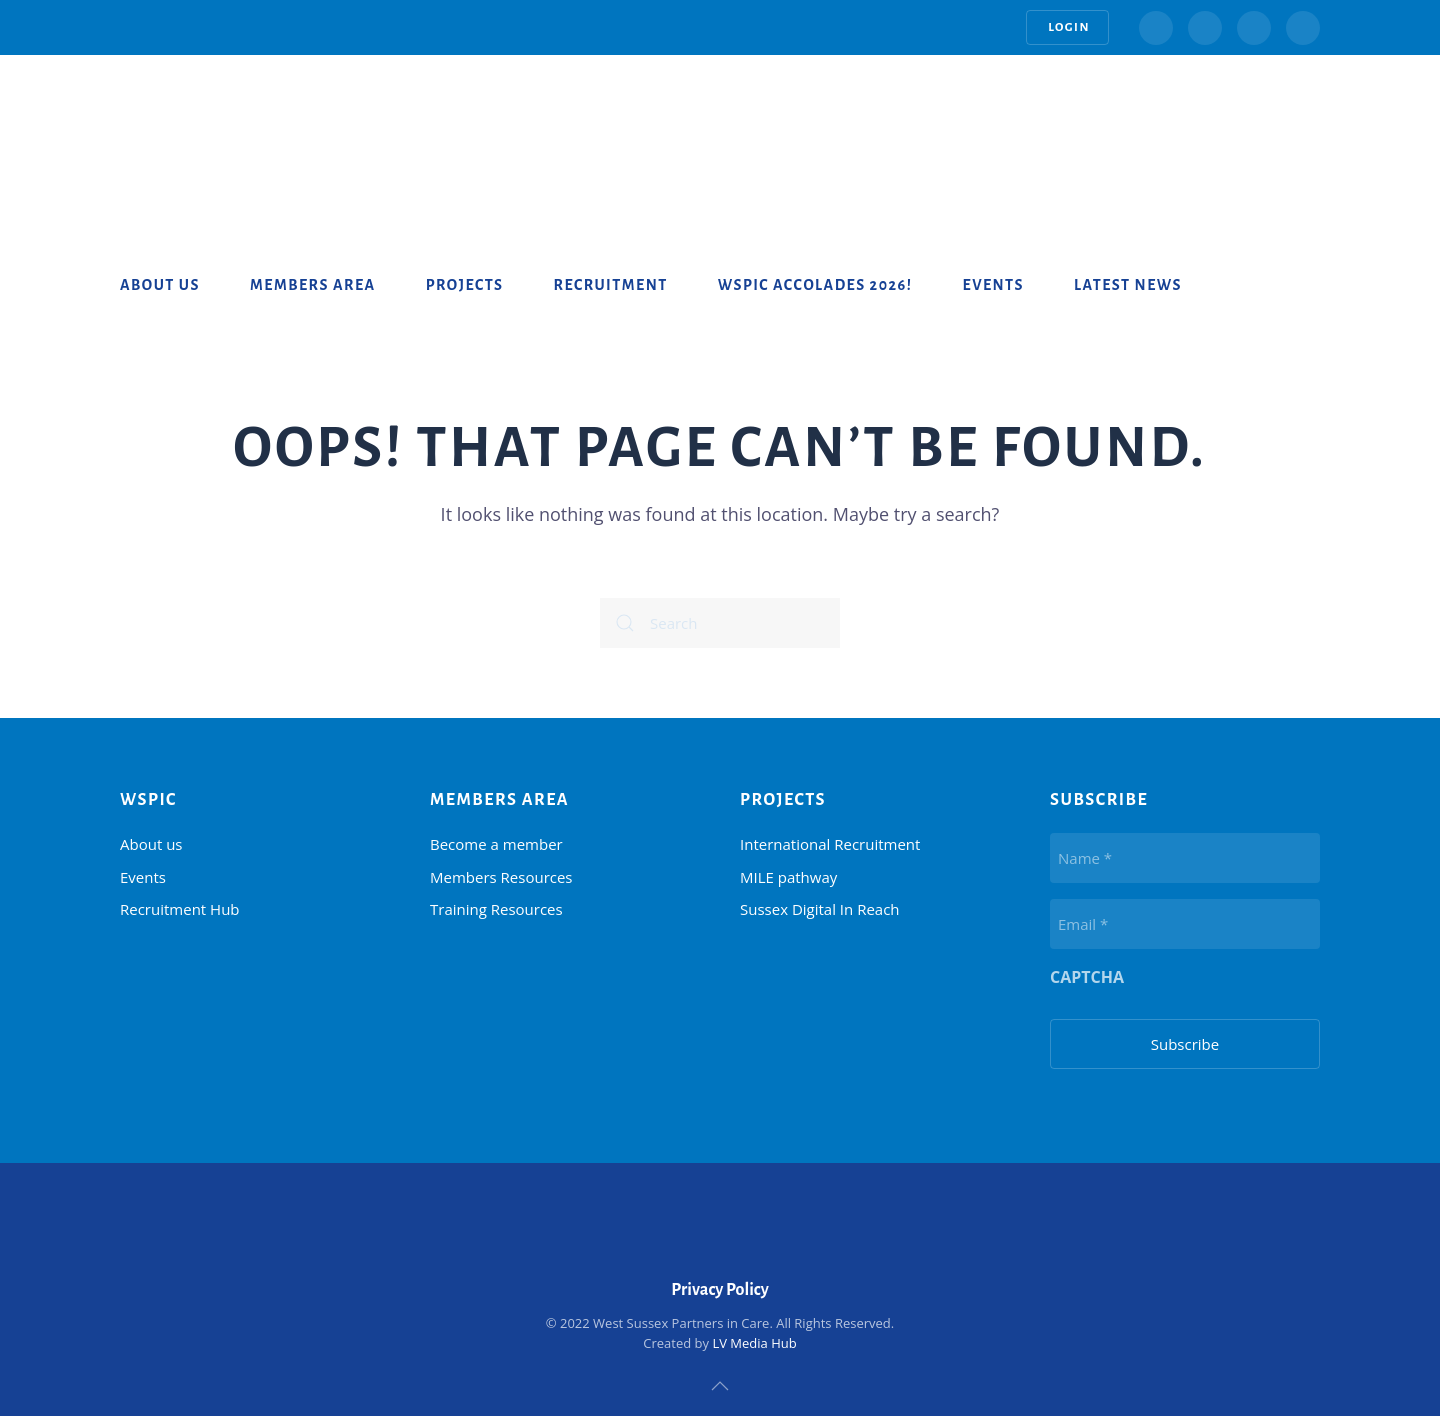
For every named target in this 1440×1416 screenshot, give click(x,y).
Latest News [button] (1128, 285)
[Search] (720, 623)
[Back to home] (200, 115)
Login (1067, 27)
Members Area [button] (313, 285)
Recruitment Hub (180, 909)
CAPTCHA (1087, 977)
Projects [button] (465, 285)
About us (160, 285)
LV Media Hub (754, 1343)
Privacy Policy (720, 1290)
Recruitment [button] (611, 285)
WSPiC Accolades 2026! (815, 285)
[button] (720, 1386)
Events (992, 285)
